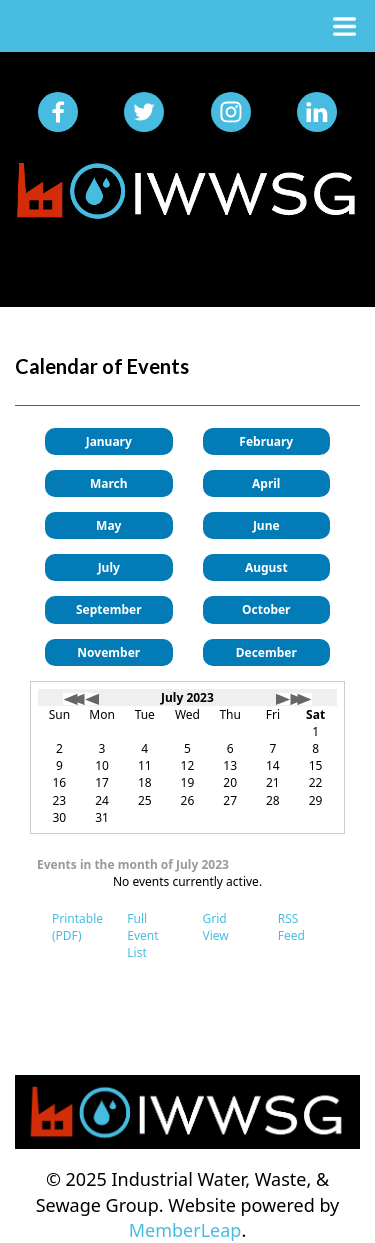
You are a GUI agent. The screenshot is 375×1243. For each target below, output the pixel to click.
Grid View (216, 927)
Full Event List (142, 935)
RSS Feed (291, 927)
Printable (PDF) (77, 927)
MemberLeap (185, 1230)
